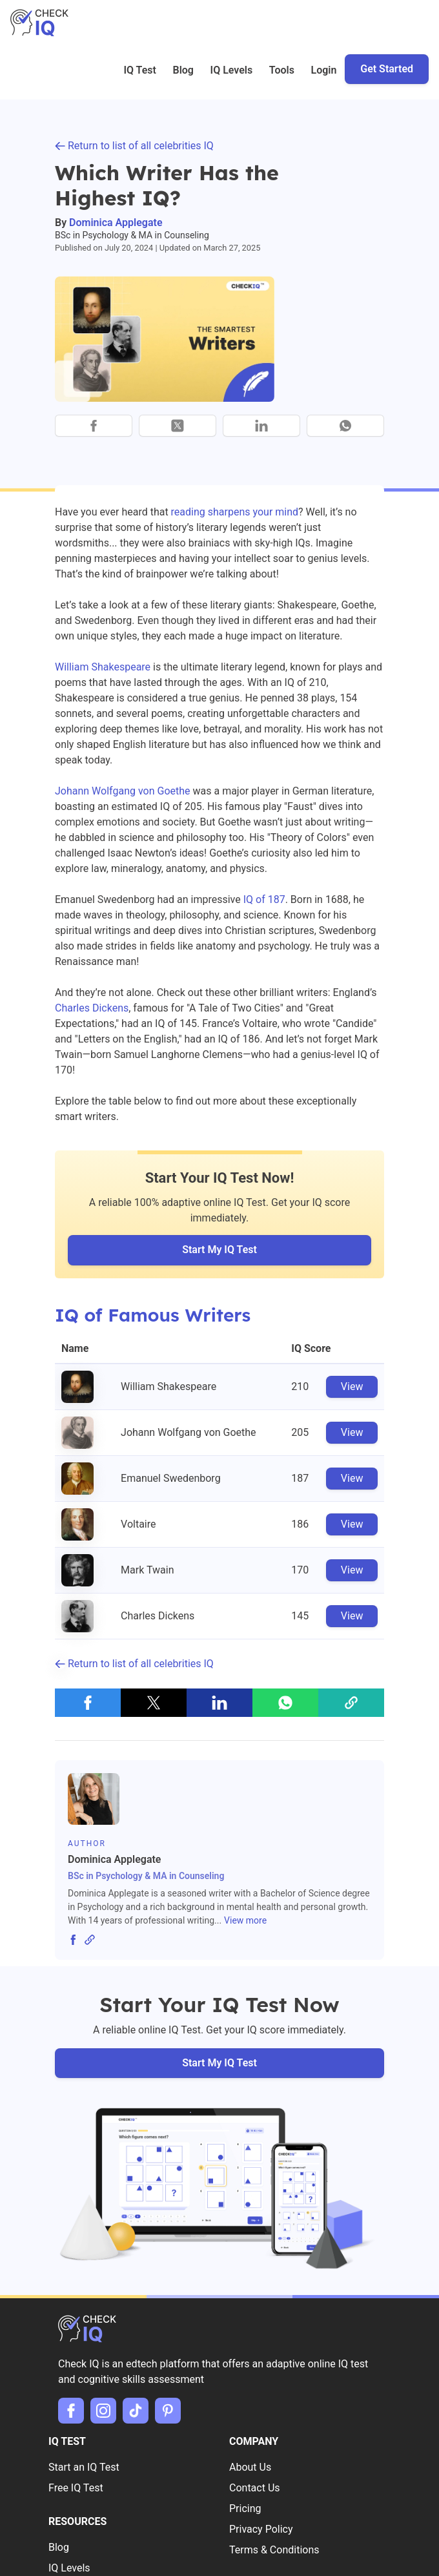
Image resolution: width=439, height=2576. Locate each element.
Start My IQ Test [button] (219, 1249)
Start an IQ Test (83, 2467)
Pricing (245, 2508)
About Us (250, 2467)
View (352, 1386)
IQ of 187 (264, 899)
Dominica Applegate (115, 222)
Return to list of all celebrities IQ (134, 146)
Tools (281, 70)
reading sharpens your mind (234, 512)
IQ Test (139, 70)
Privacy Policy (261, 2529)
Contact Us (254, 2488)
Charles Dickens (91, 1008)
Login (324, 70)
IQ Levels (231, 70)
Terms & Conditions (274, 2550)
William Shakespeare (102, 667)
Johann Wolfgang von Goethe (122, 791)
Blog (183, 70)
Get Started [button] (386, 69)
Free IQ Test (75, 2488)
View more (245, 1920)
